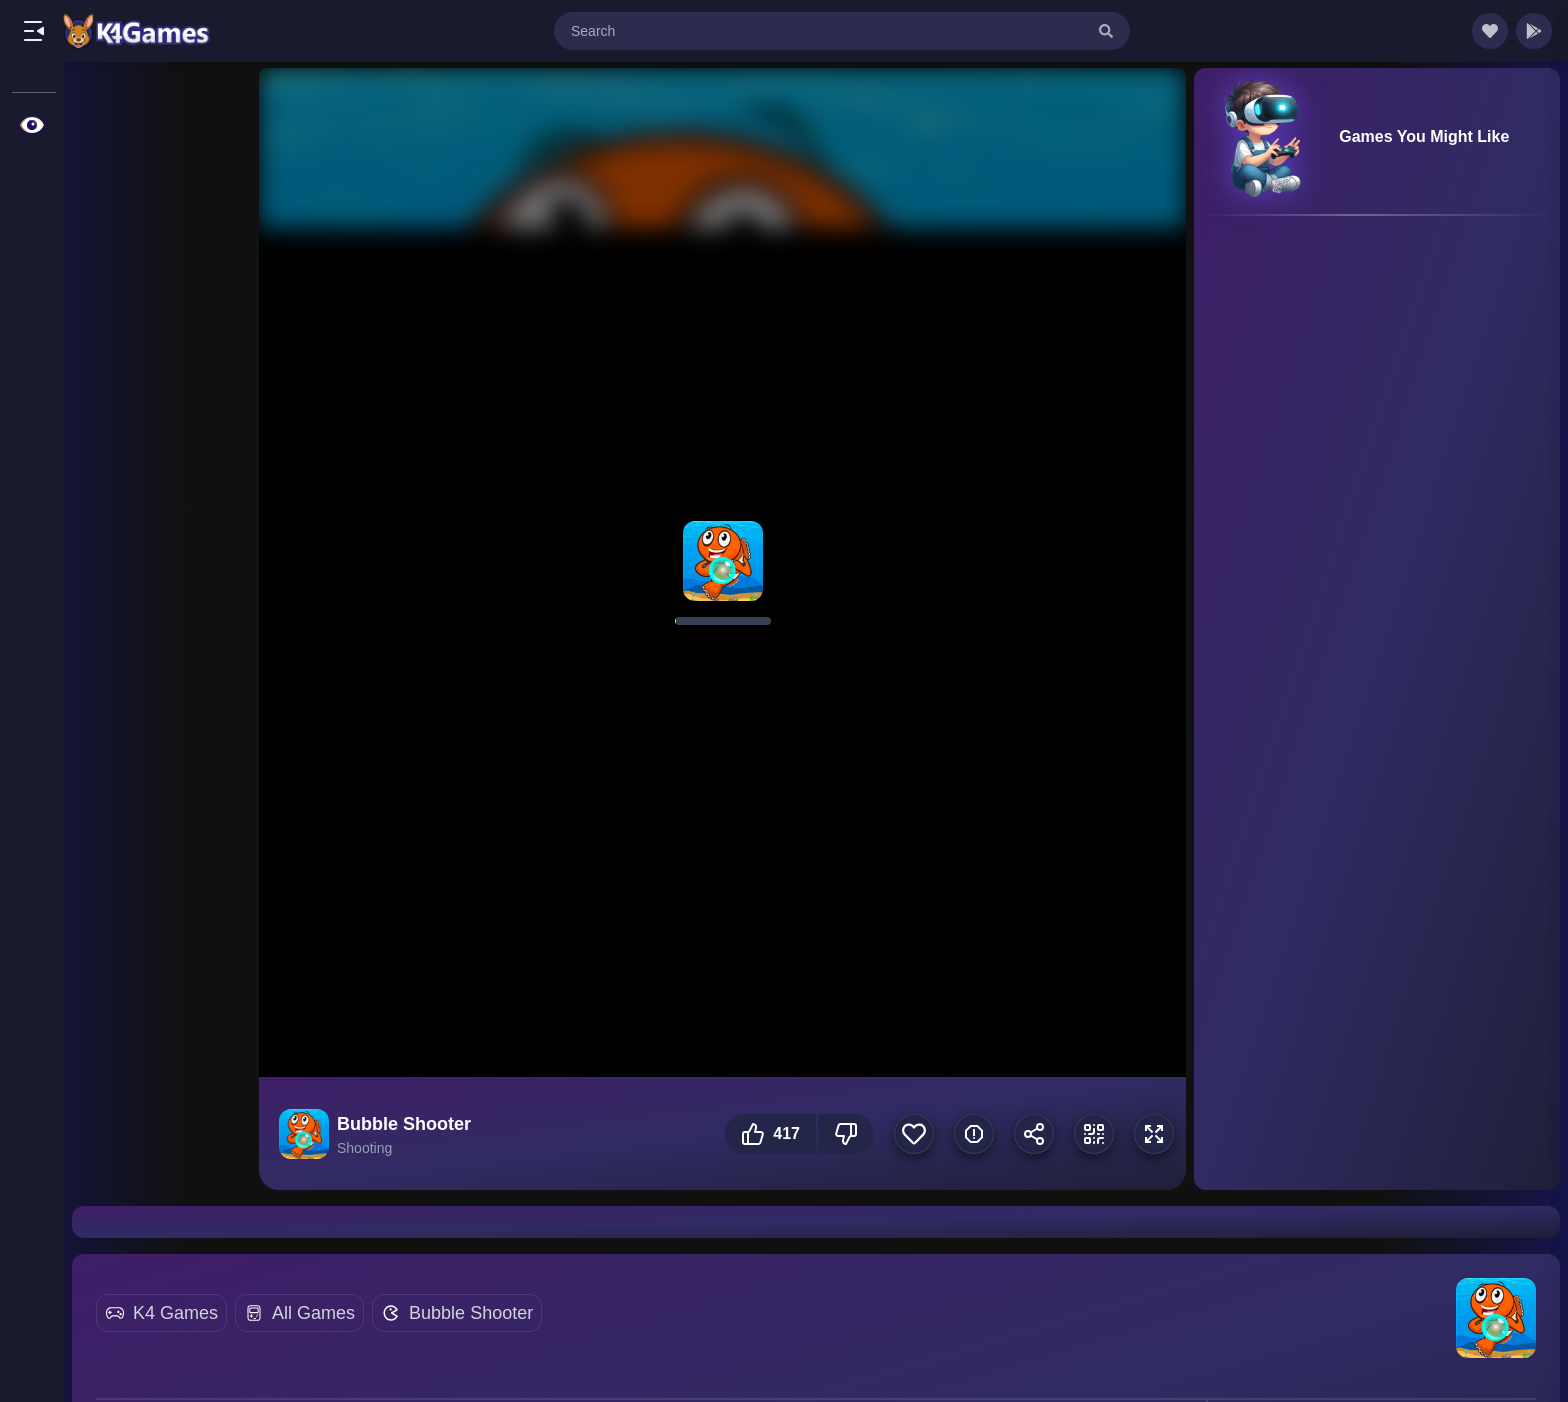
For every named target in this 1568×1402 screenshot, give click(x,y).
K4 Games (175, 1313)
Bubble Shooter (471, 1313)
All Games (313, 1313)
